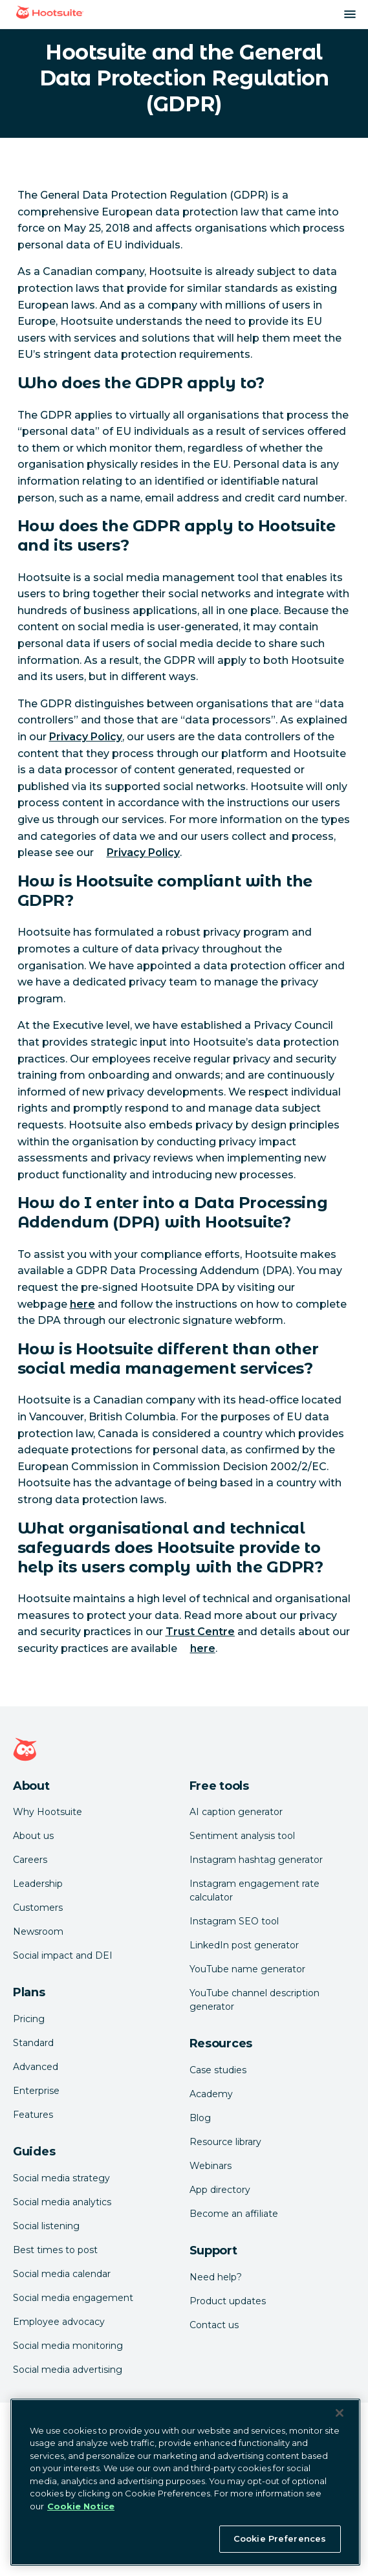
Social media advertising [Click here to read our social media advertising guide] (67, 2369)
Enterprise (36, 2091)
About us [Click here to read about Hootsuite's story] (33, 1836)
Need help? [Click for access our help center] (215, 2277)
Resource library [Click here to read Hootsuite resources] (225, 2142)
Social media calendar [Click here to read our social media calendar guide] (62, 2274)
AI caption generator (236, 1812)
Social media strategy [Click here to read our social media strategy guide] (61, 2178)
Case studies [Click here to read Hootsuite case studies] (217, 2070)
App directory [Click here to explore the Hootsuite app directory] (219, 2190)
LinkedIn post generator (244, 1945)
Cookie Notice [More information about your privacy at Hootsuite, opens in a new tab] (80, 2506)
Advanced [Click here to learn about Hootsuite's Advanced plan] (35, 2067)
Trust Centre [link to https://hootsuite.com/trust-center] (200, 1631)
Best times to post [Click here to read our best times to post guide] (55, 2250)
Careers (30, 1860)
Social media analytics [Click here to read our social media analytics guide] (62, 2202)
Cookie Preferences (279, 2538)
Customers (38, 1907)
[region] (185, 2482)
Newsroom (38, 1931)
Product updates (227, 2301)
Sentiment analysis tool (242, 1836)
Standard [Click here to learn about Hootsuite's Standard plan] (33, 2043)
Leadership (38, 1883)
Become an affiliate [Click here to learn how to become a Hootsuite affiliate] (233, 2213)
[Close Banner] (339, 2413)
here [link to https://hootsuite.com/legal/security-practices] (202, 1648)
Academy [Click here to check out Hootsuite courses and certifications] (211, 2094)
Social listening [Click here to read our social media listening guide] (46, 2226)
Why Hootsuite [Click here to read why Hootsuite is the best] (47, 1812)
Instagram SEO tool (234, 1921)
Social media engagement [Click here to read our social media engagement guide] (73, 2298)
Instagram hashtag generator (256, 1860)
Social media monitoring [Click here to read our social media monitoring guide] (68, 2345)
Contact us (214, 2325)
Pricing (29, 2019)
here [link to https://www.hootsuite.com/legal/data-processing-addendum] (82, 1304)
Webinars (210, 2166)
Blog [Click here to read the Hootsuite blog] (200, 2118)
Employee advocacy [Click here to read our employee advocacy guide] (59, 2322)
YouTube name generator (247, 1969)
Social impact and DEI (63, 1955)
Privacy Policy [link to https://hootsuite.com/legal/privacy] (86, 737)
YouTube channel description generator (254, 1999)
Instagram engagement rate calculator (254, 1890)
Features (33, 2114)
